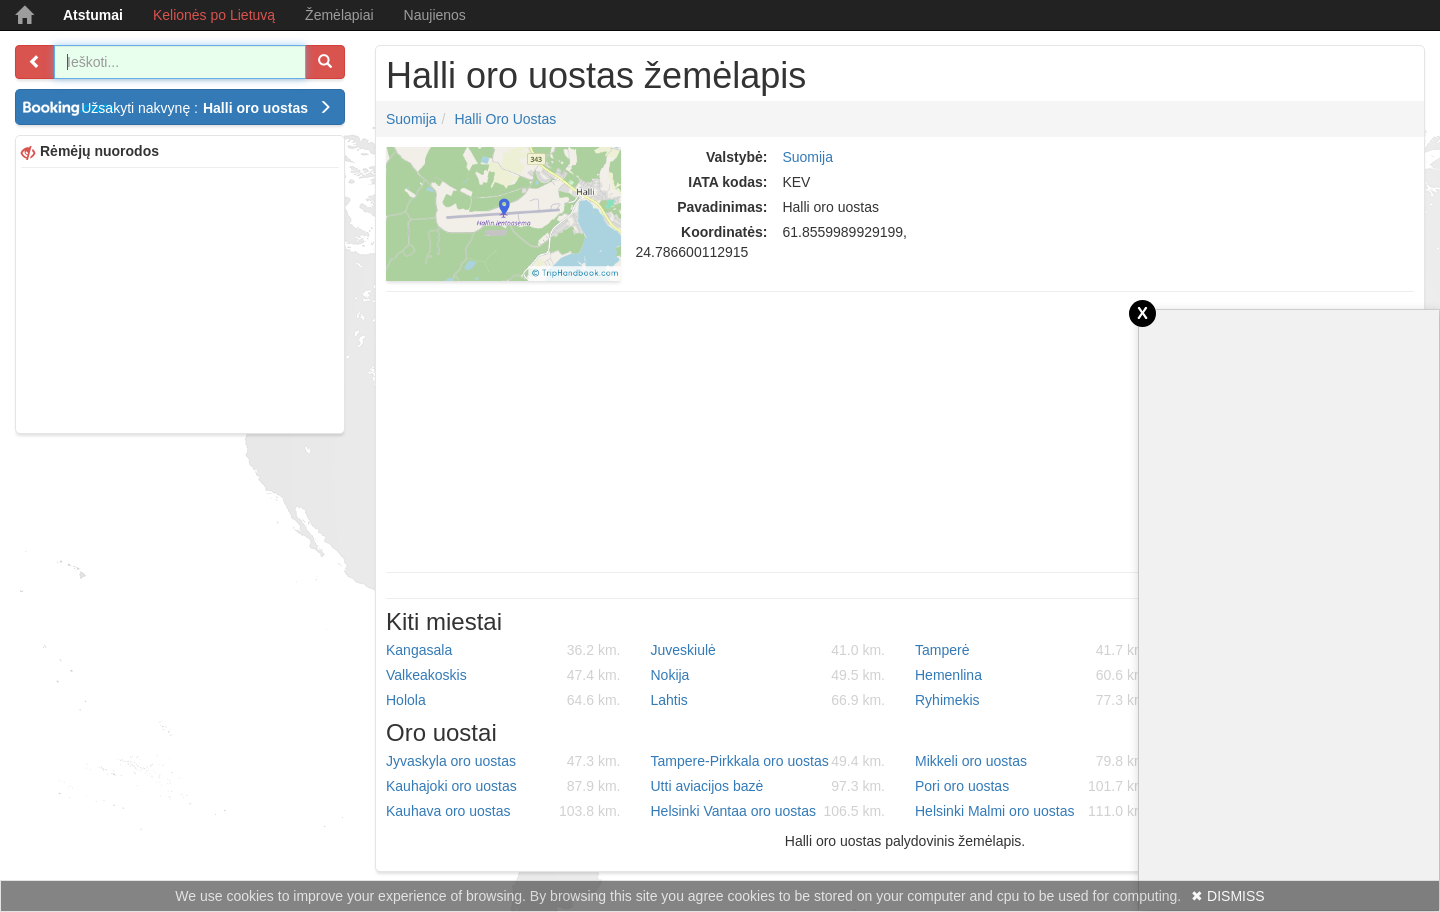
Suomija (411, 119)
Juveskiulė (768, 650)
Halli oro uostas (505, 119)
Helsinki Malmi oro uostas (1032, 811)
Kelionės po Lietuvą (214, 15)
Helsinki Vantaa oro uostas (768, 811)
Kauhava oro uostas (503, 811)
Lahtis (768, 700)
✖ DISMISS (1227, 896)
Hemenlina (1032, 675)
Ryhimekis (1032, 700)
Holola (503, 700)
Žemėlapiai (339, 15)
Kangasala (503, 650)
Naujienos (435, 15)
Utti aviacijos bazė (768, 786)
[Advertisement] (180, 298)
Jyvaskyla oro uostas (503, 761)
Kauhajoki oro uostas (503, 786)
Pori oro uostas (1032, 786)
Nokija (768, 675)
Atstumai (93, 15)
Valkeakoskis (503, 675)
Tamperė (1032, 650)
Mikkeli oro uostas (1032, 761)
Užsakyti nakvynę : (206, 108)
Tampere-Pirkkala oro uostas (768, 761)
